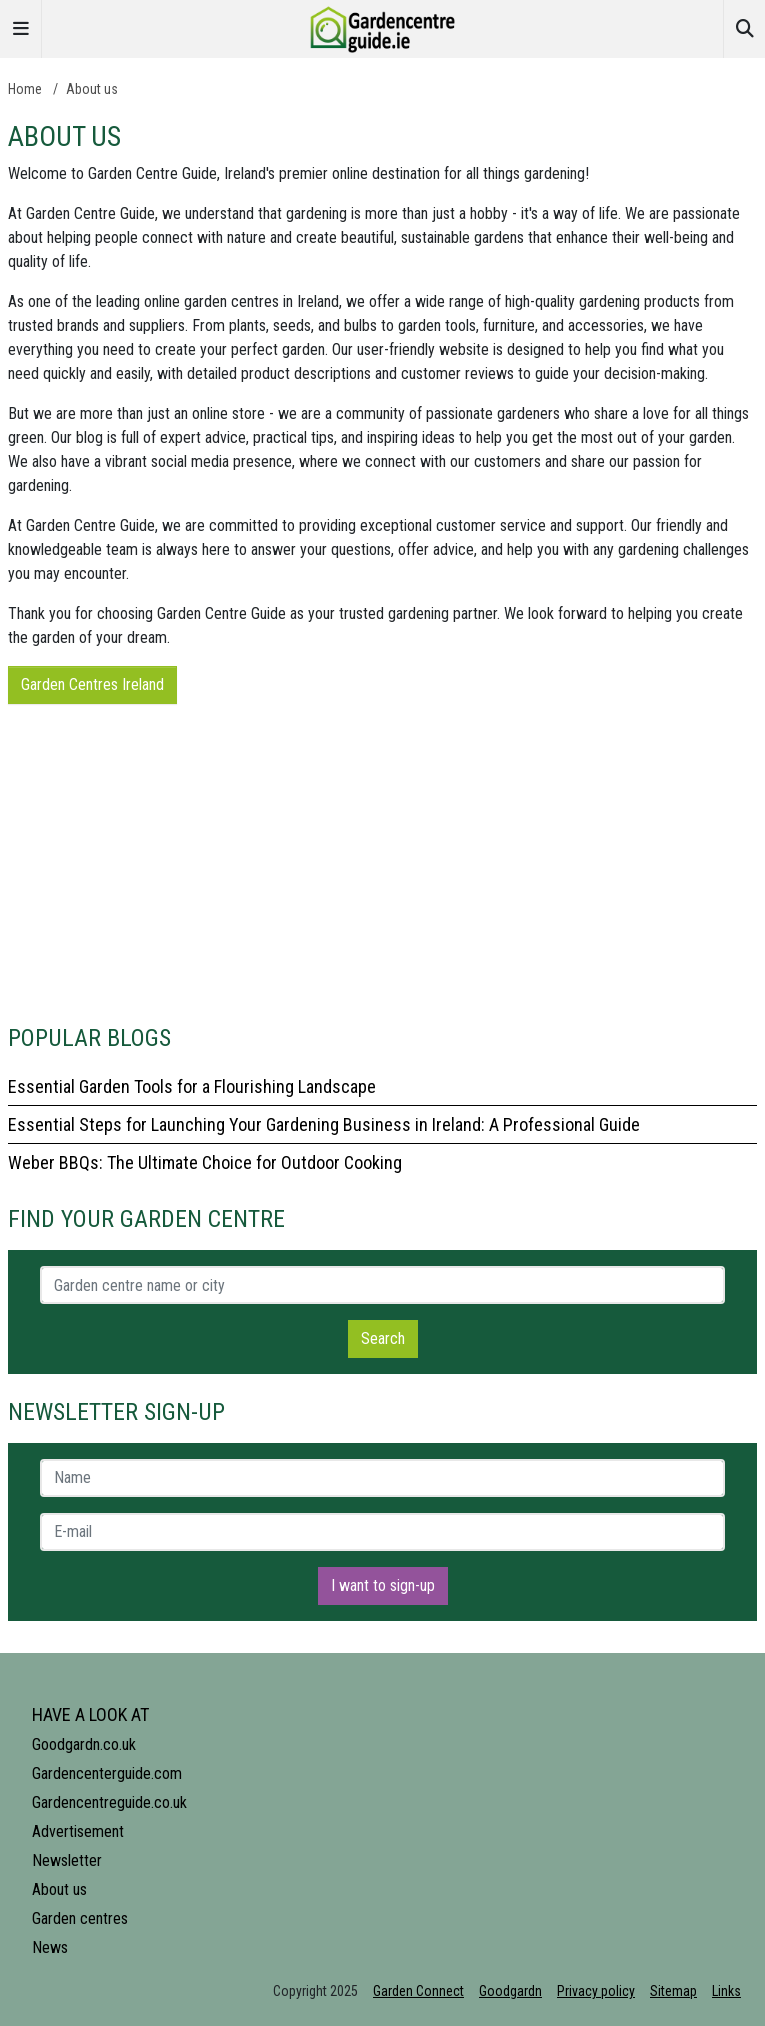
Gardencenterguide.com (107, 1773)
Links (726, 1991)
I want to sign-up (383, 1585)
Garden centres (80, 1918)
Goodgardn (510, 1991)
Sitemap (673, 1991)
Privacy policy (596, 1991)
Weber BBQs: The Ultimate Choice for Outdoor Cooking (205, 1162)
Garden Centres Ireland (92, 684)
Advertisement (78, 1831)
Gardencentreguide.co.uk (109, 1802)
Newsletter (67, 1860)
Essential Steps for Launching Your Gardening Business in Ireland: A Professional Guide (324, 1124)
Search (383, 1338)
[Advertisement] (382, 860)
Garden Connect (418, 1991)
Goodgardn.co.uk (84, 1744)
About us (92, 89)
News (50, 1947)
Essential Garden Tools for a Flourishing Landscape (192, 1086)
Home (25, 89)
